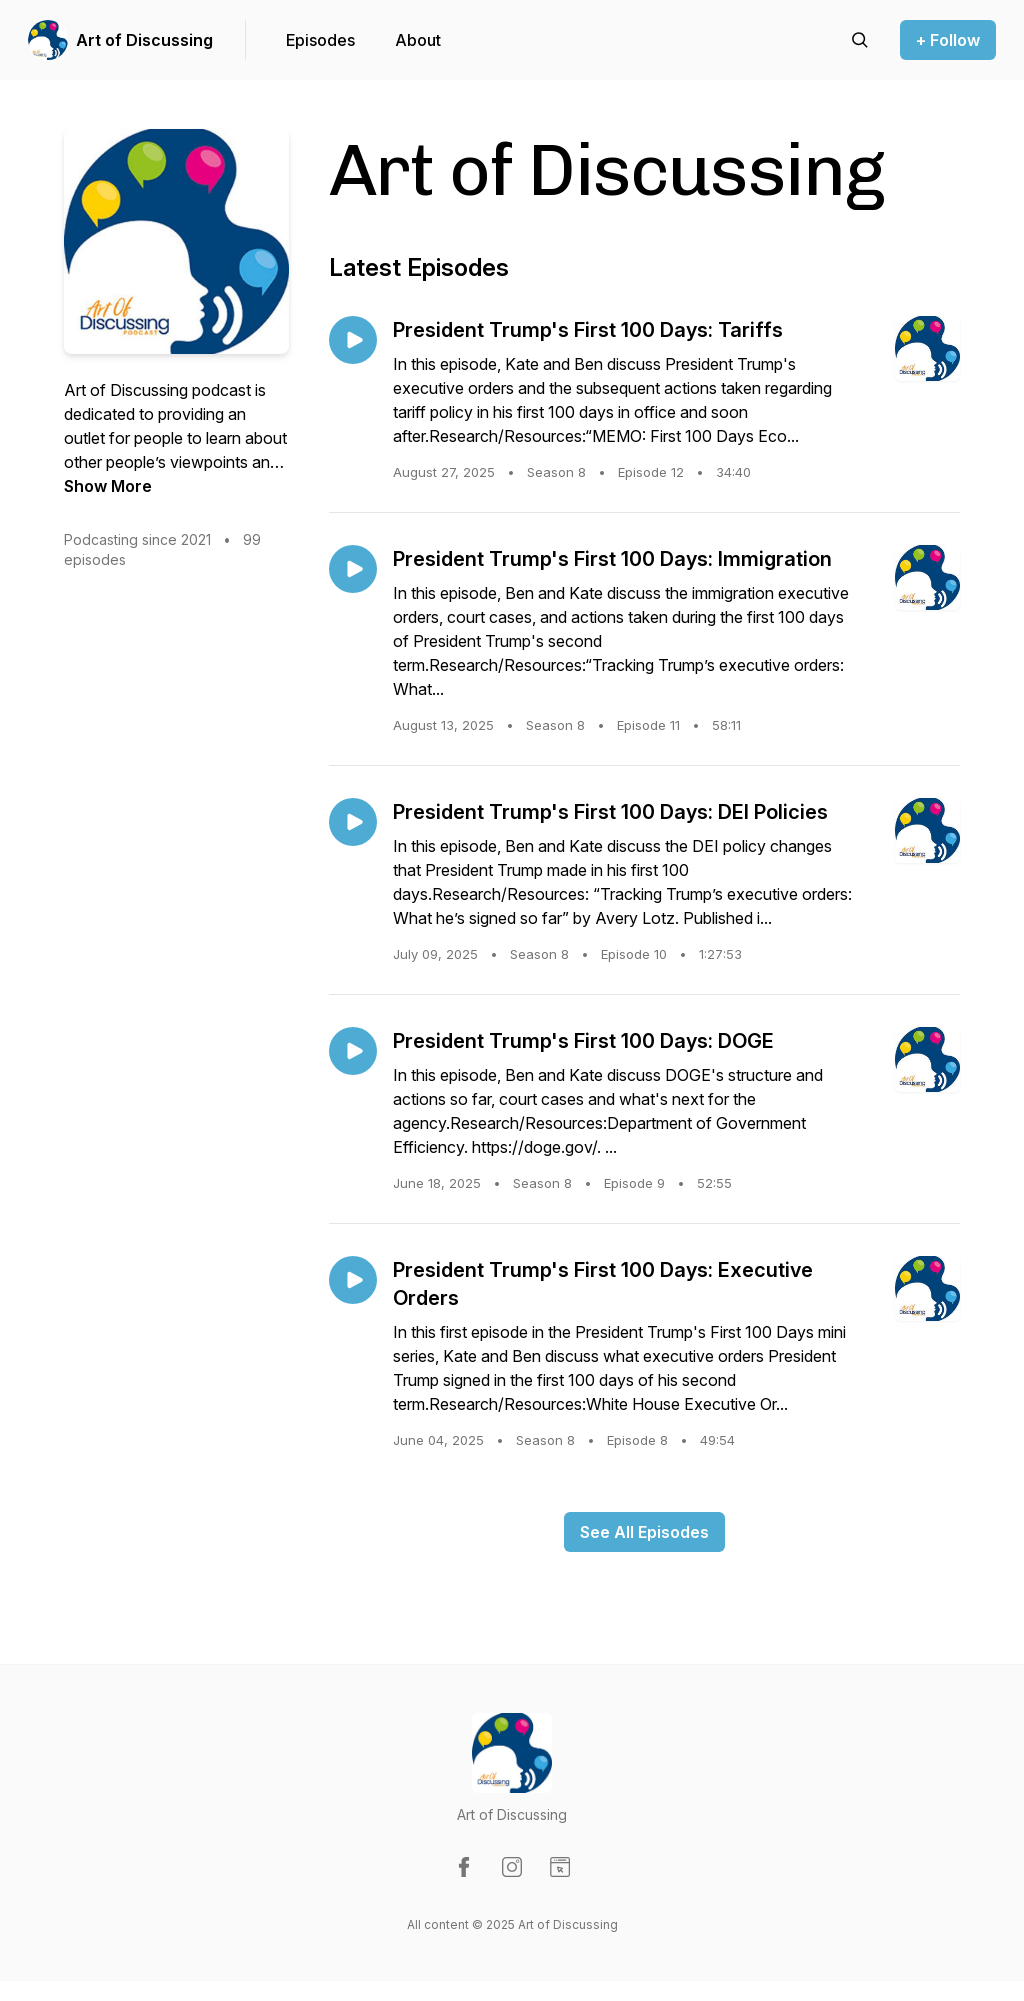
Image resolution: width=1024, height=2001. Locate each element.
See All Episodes (644, 1532)
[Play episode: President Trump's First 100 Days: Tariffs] (353, 340)
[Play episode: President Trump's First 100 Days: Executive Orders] (353, 1280)
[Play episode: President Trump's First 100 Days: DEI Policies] (353, 822)
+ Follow (948, 40)
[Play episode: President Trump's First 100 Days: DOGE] (353, 1051)
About (418, 40)
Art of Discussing (144, 40)
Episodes (320, 40)
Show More (108, 486)
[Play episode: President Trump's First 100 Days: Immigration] (353, 569)
